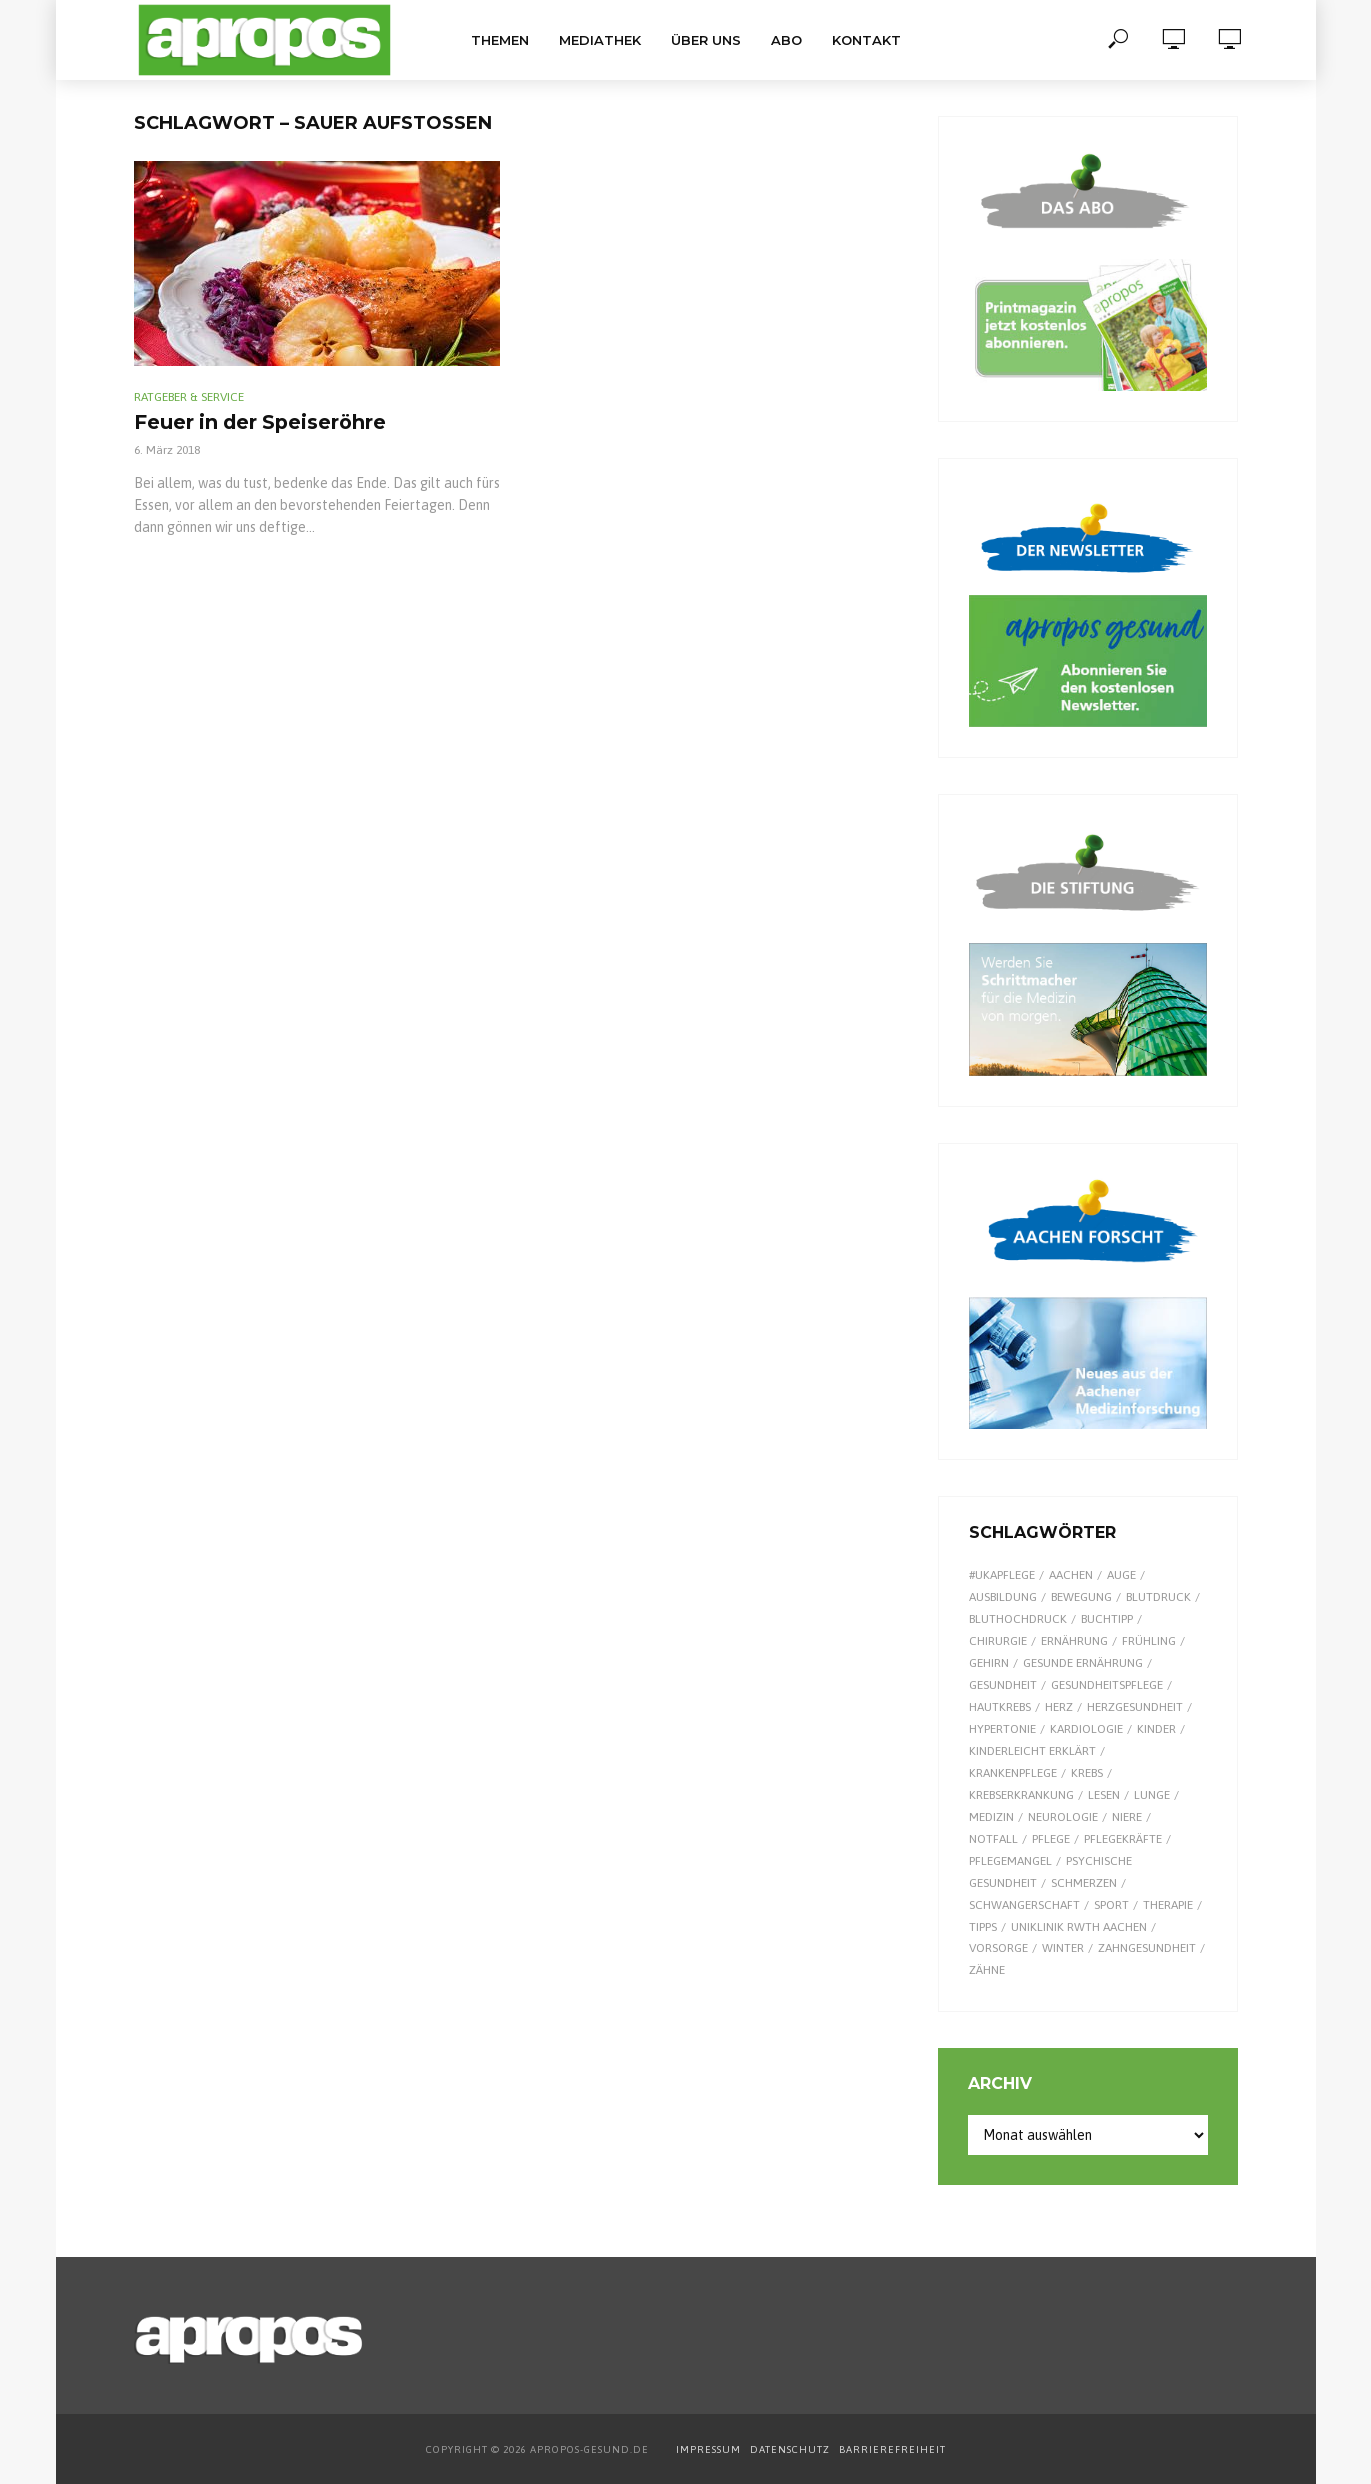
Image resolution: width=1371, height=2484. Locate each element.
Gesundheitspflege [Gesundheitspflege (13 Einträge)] (1107, 1685)
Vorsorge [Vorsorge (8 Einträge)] (998, 1948)
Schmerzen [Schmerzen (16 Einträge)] (1084, 1883)
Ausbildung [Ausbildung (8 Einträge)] (1003, 1597)
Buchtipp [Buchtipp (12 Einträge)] (1107, 1619)
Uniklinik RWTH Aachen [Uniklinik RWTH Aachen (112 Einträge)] (1079, 1927)
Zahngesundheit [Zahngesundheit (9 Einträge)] (1147, 1948)
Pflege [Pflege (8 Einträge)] (1051, 1839)
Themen (500, 40)
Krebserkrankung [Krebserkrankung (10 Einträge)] (1021, 1795)
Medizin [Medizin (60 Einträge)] (991, 1817)
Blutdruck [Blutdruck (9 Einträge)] (1158, 1597)
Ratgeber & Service (189, 397)
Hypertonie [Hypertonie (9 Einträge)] (1002, 1729)
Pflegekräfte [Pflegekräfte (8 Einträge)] (1123, 1839)
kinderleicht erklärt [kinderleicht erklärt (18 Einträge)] (1032, 1751)
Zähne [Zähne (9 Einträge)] (987, 1970)
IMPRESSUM (708, 2449)
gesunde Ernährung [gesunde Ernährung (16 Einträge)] (1083, 1663)
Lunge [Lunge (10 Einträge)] (1152, 1795)
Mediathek (600, 40)
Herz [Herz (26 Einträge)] (1059, 1707)
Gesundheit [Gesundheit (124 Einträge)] (1003, 1685)
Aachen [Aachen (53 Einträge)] (1071, 1575)
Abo (786, 40)
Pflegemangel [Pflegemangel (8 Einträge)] (1010, 1861)
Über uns (706, 40)
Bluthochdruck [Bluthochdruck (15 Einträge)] (1018, 1619)
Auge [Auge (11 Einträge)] (1121, 1575)
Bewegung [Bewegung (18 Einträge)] (1081, 1597)
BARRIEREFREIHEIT (892, 2449)
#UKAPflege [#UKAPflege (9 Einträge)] (1002, 1575)
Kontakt (866, 40)
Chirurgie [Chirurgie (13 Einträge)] (998, 1641)
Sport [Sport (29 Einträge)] (1111, 1905)
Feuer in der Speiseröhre (293, 424)
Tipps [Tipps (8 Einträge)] (983, 1927)
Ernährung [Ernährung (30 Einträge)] (1074, 1641)
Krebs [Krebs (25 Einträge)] (1087, 1773)
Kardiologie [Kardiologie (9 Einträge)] (1086, 1729)
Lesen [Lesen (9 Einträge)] (1104, 1795)
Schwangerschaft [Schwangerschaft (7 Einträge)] (1024, 1905)
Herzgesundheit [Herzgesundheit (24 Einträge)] (1135, 1707)
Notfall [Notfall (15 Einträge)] (993, 1839)
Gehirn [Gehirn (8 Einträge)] (989, 1663)
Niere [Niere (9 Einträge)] (1127, 1817)
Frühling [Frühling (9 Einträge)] (1149, 1641)
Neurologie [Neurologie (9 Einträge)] (1063, 1817)
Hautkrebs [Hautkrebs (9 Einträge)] (1000, 1707)
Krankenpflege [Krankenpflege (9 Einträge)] (1013, 1773)
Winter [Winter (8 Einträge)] (1063, 1948)
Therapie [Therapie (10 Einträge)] (1168, 1905)
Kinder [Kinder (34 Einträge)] (1156, 1729)
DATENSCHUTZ (791, 2449)
